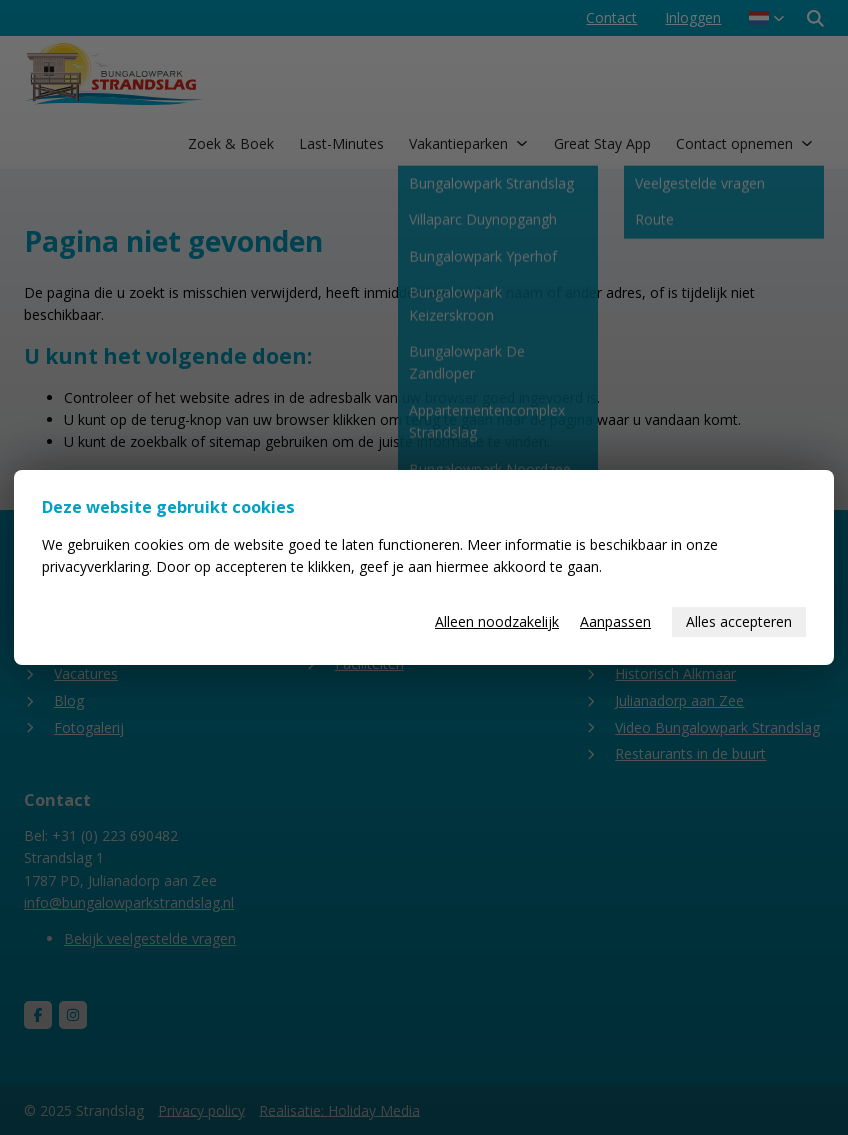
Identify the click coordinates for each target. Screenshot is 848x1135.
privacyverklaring (95, 566)
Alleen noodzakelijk (497, 621)
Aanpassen (615, 621)
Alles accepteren (739, 621)
